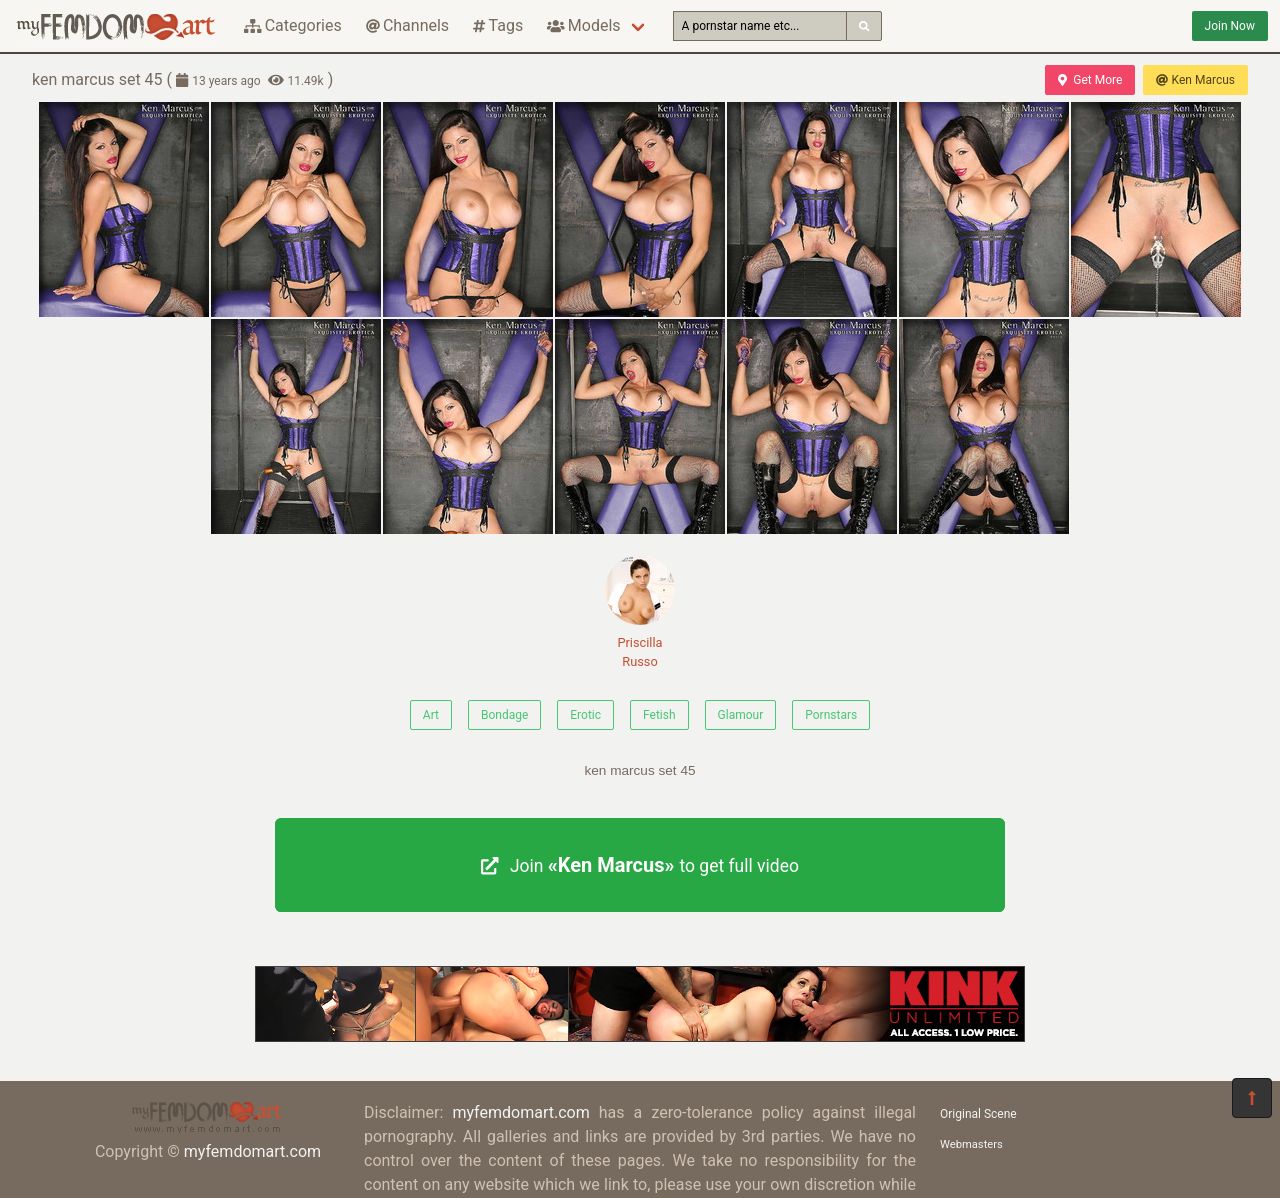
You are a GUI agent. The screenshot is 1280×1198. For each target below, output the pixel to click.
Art (431, 715)
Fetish (659, 715)
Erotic (585, 715)
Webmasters (971, 1144)
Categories (293, 25)
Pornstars (831, 715)
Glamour (741, 715)
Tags (498, 25)
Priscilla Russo (640, 612)
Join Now (1230, 26)
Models (583, 25)
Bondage (504, 715)
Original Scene (978, 1114)
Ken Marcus (1195, 80)
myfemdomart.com (252, 1151)
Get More (1090, 80)
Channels (407, 25)
